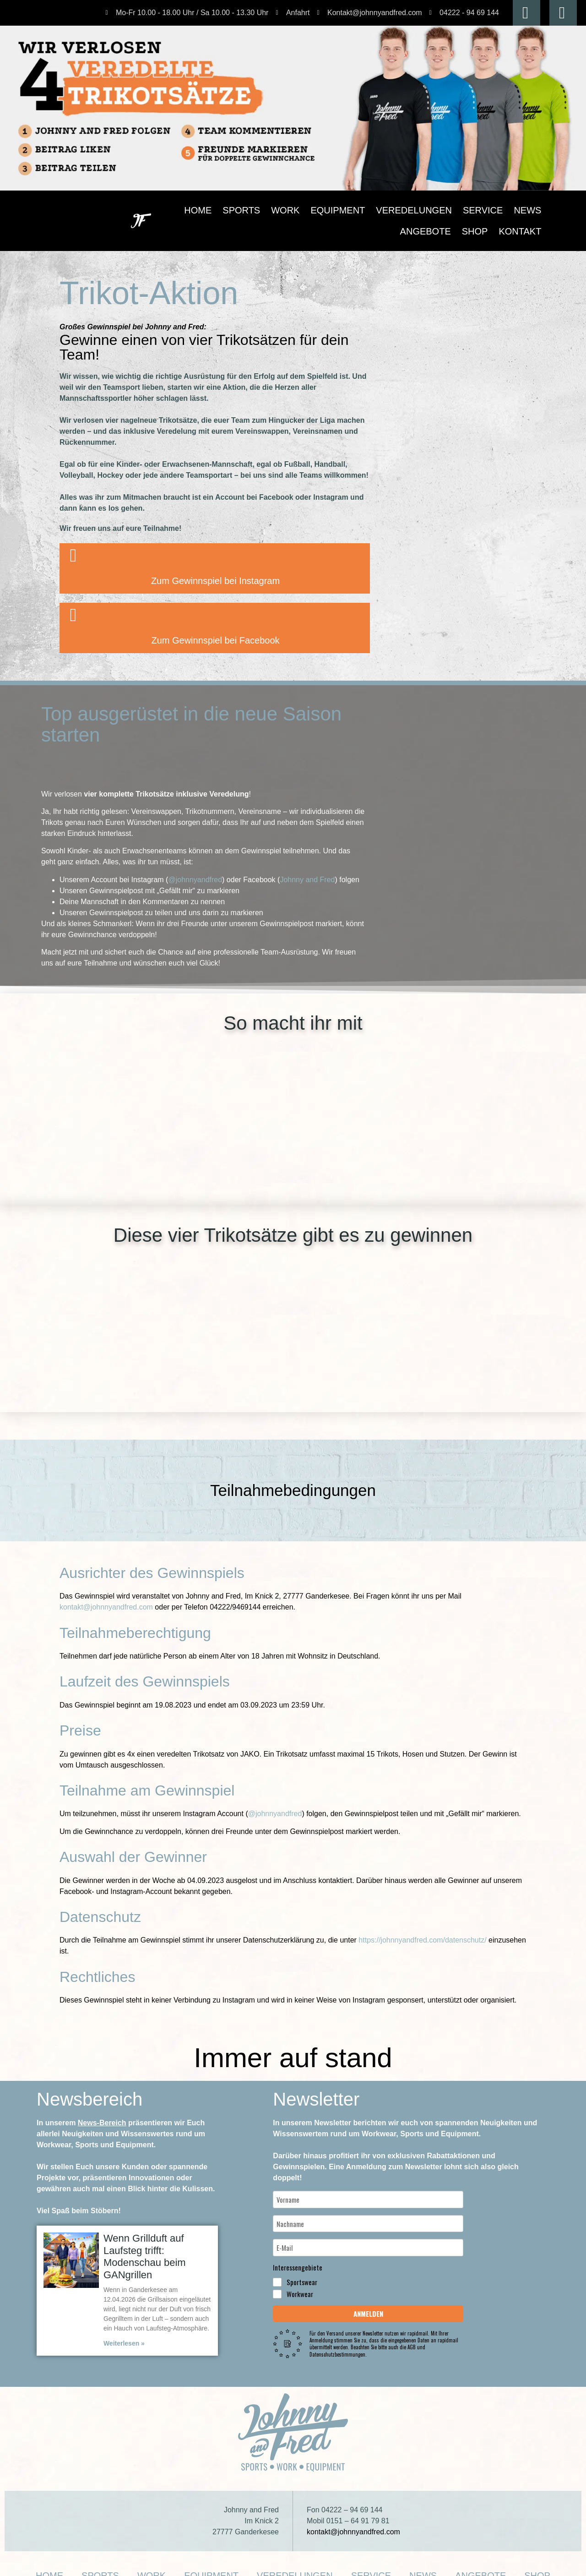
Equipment (321, 210)
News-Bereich (99, 2103)
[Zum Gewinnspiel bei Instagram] (73, 541)
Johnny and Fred (304, 869)
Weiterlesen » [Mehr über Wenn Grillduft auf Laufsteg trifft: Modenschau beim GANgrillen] (123, 2324)
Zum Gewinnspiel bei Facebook (215, 625)
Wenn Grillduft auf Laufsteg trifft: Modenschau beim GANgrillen (140, 2237)
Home (215, 210)
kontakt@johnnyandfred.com (106, 1587)
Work (282, 210)
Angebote (496, 210)
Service (425, 210)
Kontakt (526, 231)
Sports (248, 210)
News (458, 210)
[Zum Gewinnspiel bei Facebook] (73, 600)
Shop (532, 210)
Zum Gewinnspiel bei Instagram (215, 566)
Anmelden (368, 2283)
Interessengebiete (297, 2237)
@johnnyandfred (193, 869)
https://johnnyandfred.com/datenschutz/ (421, 1920)
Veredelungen (376, 210)
